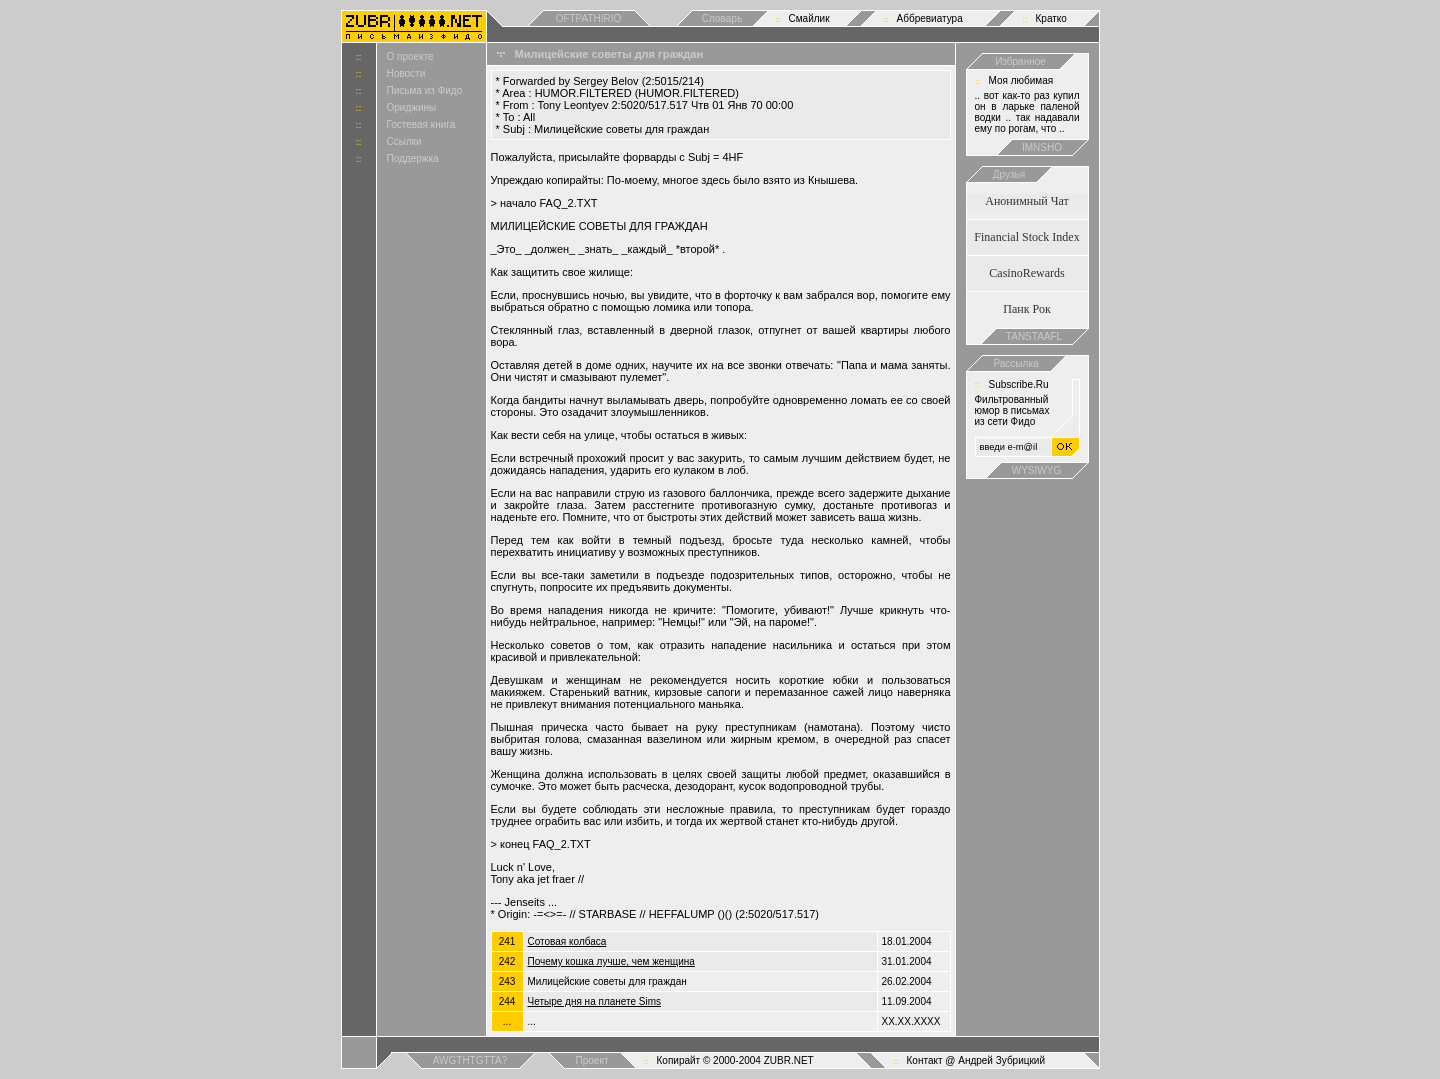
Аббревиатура (930, 18)
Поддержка (413, 158)
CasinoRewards (1026, 273)
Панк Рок (1026, 309)
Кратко (1051, 18)
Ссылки (404, 141)
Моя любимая (1021, 80)
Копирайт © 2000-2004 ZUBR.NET (735, 1060)
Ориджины (412, 107)
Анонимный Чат (1027, 201)
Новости (406, 73)
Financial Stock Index (1026, 237)
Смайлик (809, 18)
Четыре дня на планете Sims (595, 1001)
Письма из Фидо (425, 90)
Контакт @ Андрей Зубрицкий (976, 1060)
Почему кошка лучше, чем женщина (611, 961)
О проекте (410, 56)
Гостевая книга (421, 124)
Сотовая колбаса (567, 941)
